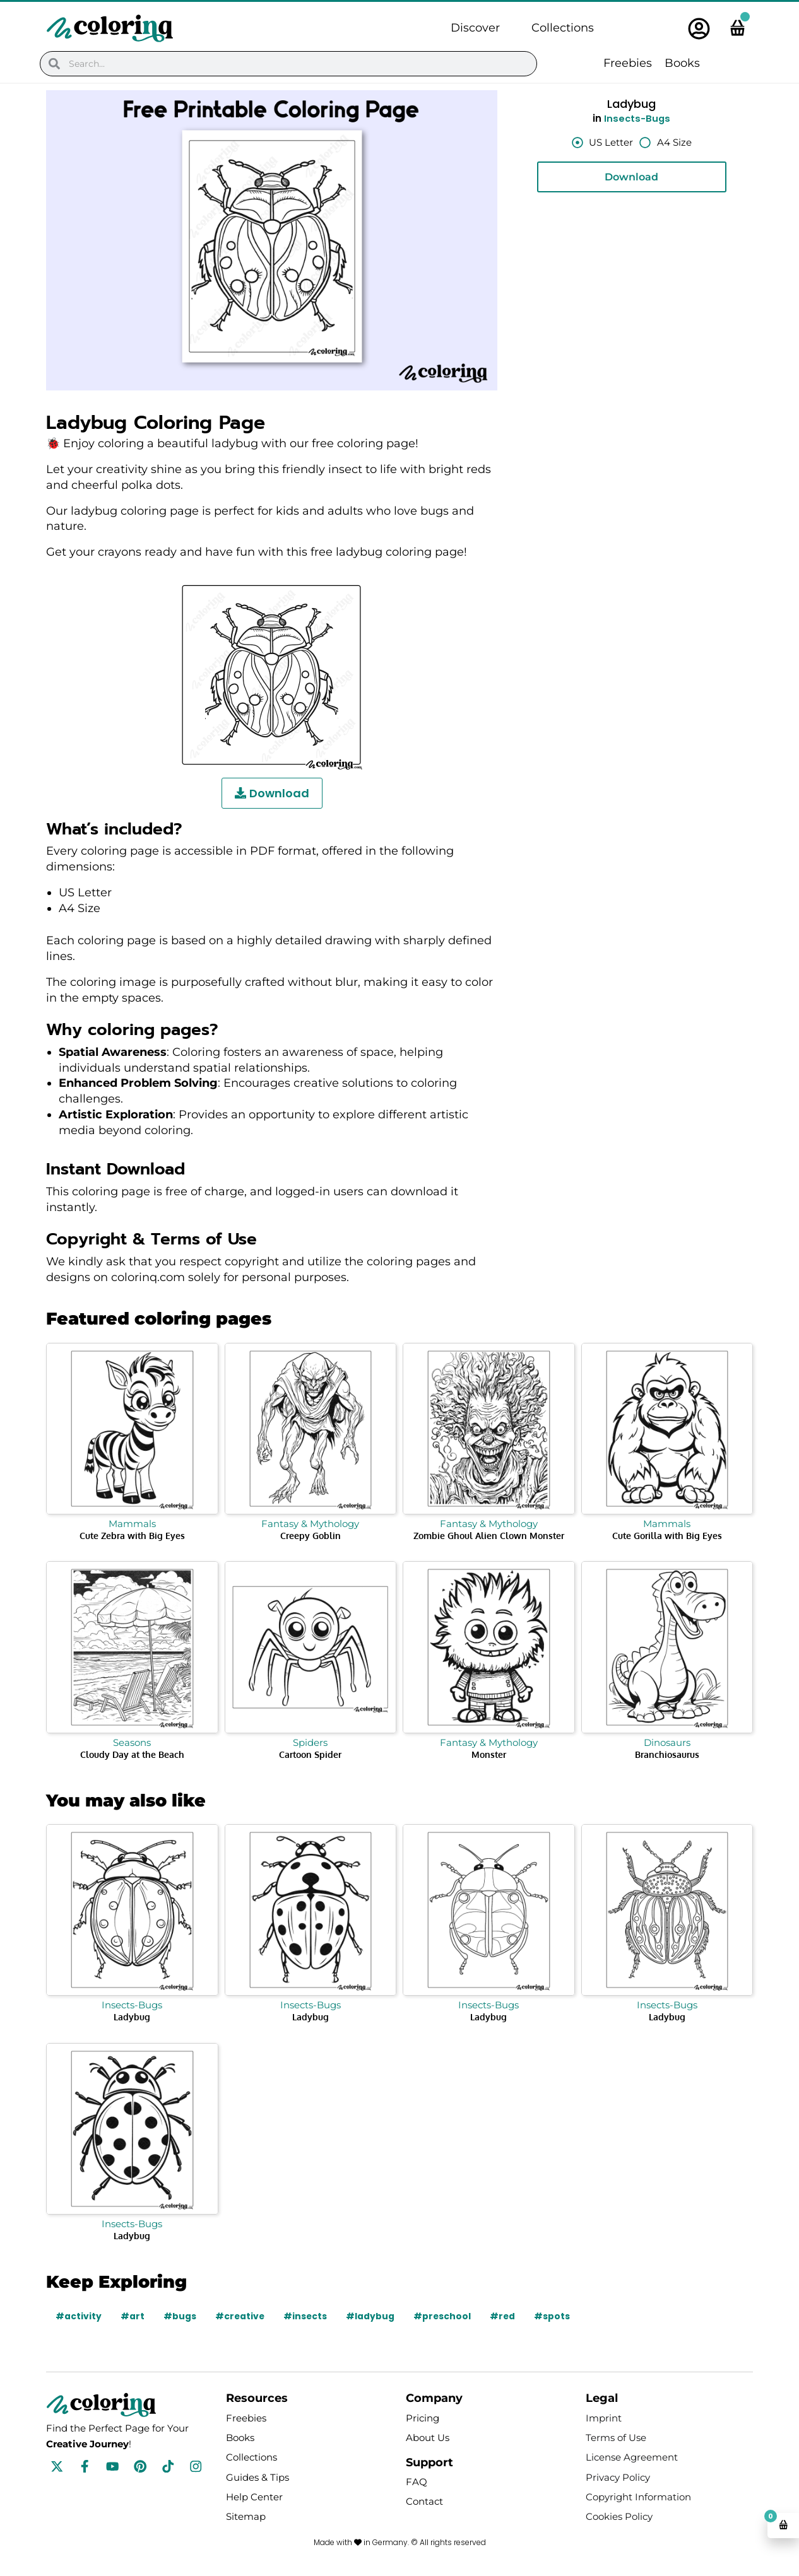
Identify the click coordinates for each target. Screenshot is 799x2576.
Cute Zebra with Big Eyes (132, 1535)
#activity (79, 2316)
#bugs (179, 2316)
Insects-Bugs (637, 118)
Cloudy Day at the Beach (132, 1754)
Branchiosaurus (667, 1754)
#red (505, 2316)
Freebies (627, 63)
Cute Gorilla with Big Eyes (667, 1535)
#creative (240, 2316)
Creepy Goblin (310, 1535)
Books (682, 63)
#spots (555, 2316)
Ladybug (132, 2016)
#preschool (444, 2316)
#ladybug (372, 2316)
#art (133, 2316)
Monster (488, 1754)
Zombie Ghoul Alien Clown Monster (488, 1535)
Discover (475, 27)
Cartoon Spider (310, 1754)
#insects (307, 2316)
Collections (562, 27)
